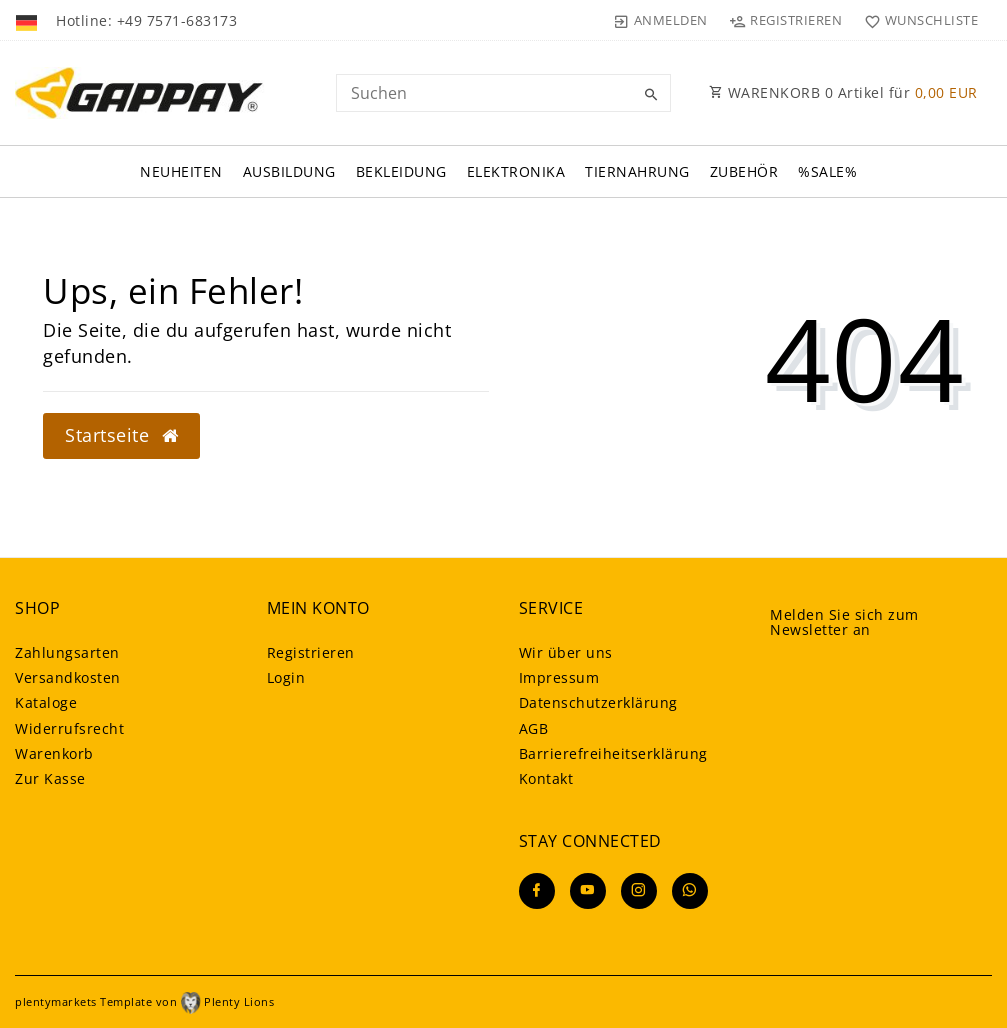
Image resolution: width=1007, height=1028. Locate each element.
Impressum (559, 677)
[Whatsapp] (690, 891)
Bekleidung (401, 171)
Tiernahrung (637, 171)
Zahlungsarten (67, 652)
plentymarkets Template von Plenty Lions (144, 1001)
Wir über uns (566, 652)
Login (286, 677)
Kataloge (46, 702)
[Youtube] (588, 891)
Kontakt (546, 778)
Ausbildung (289, 171)
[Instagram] (639, 891)
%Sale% (827, 171)
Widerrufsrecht (69, 728)
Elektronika (516, 171)
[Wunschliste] (916, 20)
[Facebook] (537, 891)
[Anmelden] (661, 20)
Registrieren (311, 652)
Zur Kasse (50, 778)
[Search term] (504, 93)
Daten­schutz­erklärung (598, 702)
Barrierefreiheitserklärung (613, 753)
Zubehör (744, 171)
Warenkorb (54, 753)
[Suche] (651, 95)
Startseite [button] (121, 435)
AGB (534, 728)
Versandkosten (68, 677)
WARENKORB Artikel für (843, 92)
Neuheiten (181, 171)
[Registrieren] (786, 20)
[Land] (28, 20)
